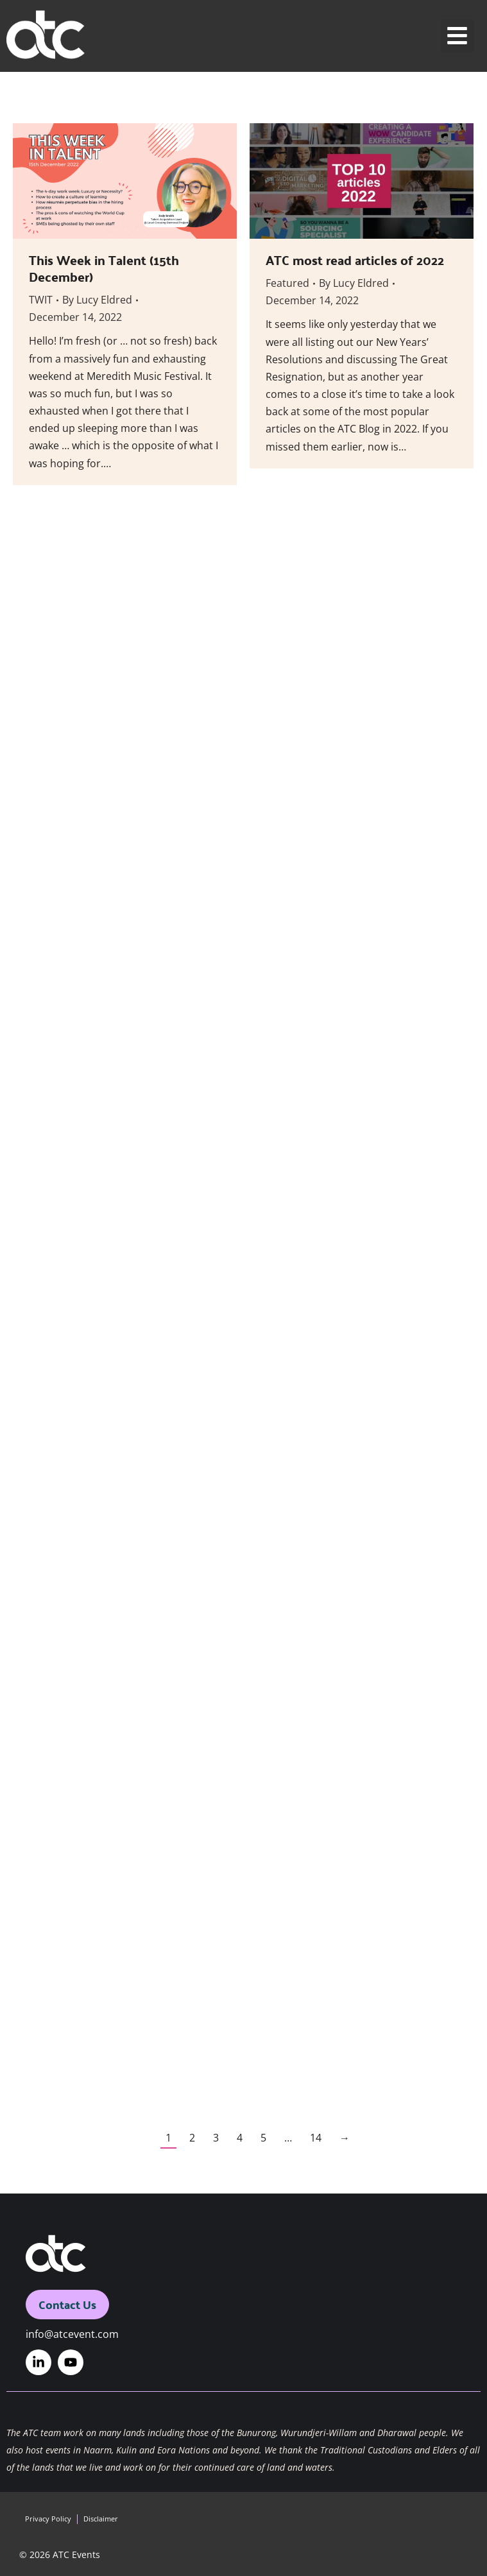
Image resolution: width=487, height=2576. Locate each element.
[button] (458, 36)
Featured (287, 283)
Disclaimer (100, 2518)
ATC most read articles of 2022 (355, 260)
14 (315, 2138)
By (97, 300)
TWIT (41, 300)
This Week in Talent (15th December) (104, 268)
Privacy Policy (48, 2518)
